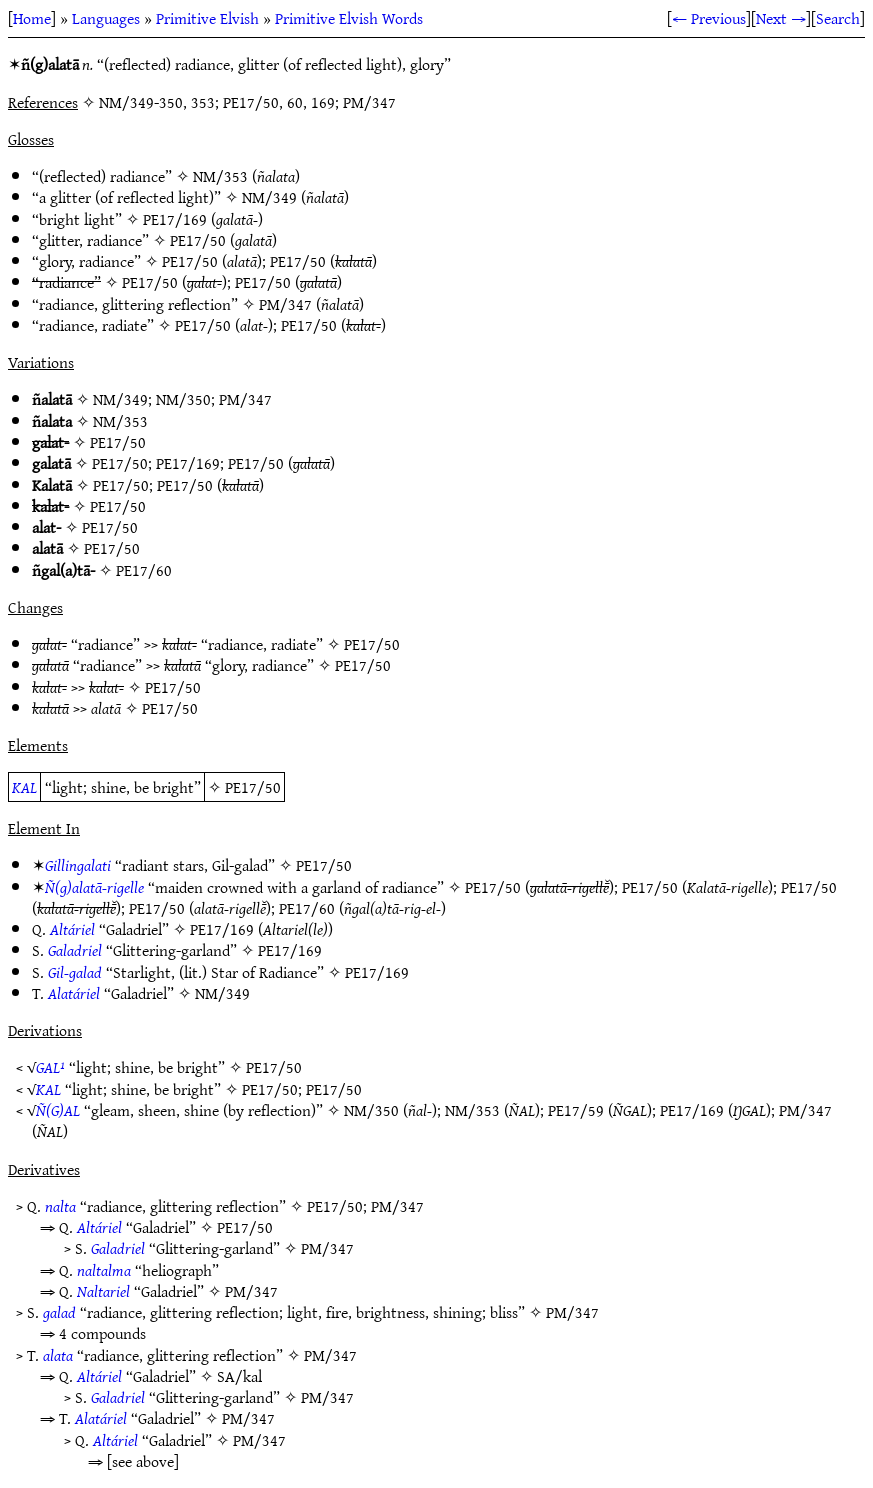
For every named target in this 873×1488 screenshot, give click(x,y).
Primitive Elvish (207, 18)
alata (58, 1355)
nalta (60, 1206)
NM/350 (183, 399)
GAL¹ (50, 1067)
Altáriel (72, 929)
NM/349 (269, 197)
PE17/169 (175, 219)
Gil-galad (75, 972)
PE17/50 (198, 240)
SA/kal (239, 1376)
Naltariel (103, 1291)
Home (32, 18)
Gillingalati (78, 865)
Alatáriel (74, 993)
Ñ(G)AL (58, 1110)
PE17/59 (576, 1110)
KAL (24, 787)
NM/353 (220, 176)
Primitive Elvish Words (349, 18)
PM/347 (285, 304)
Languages (106, 18)
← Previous (709, 18)
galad (59, 1312)
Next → (781, 18)
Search (838, 18)
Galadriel (75, 950)
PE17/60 (144, 570)
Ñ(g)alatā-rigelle (94, 887)
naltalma (104, 1270)
